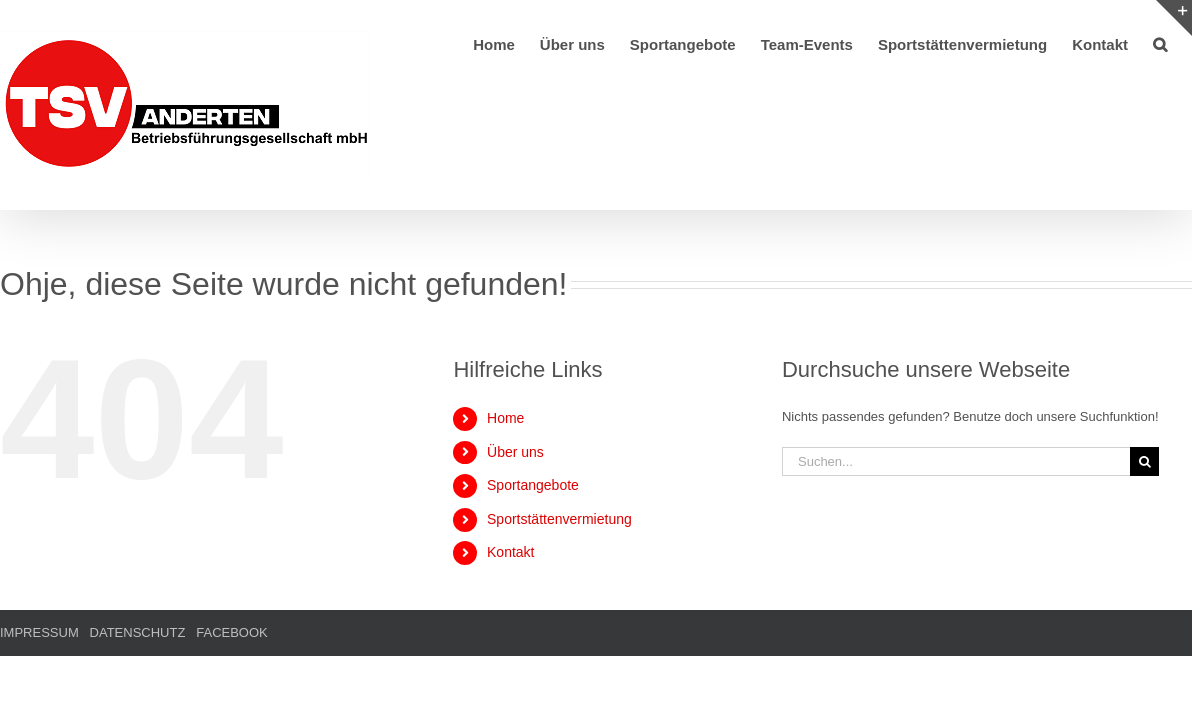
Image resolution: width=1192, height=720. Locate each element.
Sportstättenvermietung (559, 519)
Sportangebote (533, 485)
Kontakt (510, 552)
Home (505, 418)
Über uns (515, 452)
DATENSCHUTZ (138, 632)
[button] (1185, 43)
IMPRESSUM (39, 632)
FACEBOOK (232, 632)
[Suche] (1144, 461)
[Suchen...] (956, 461)
